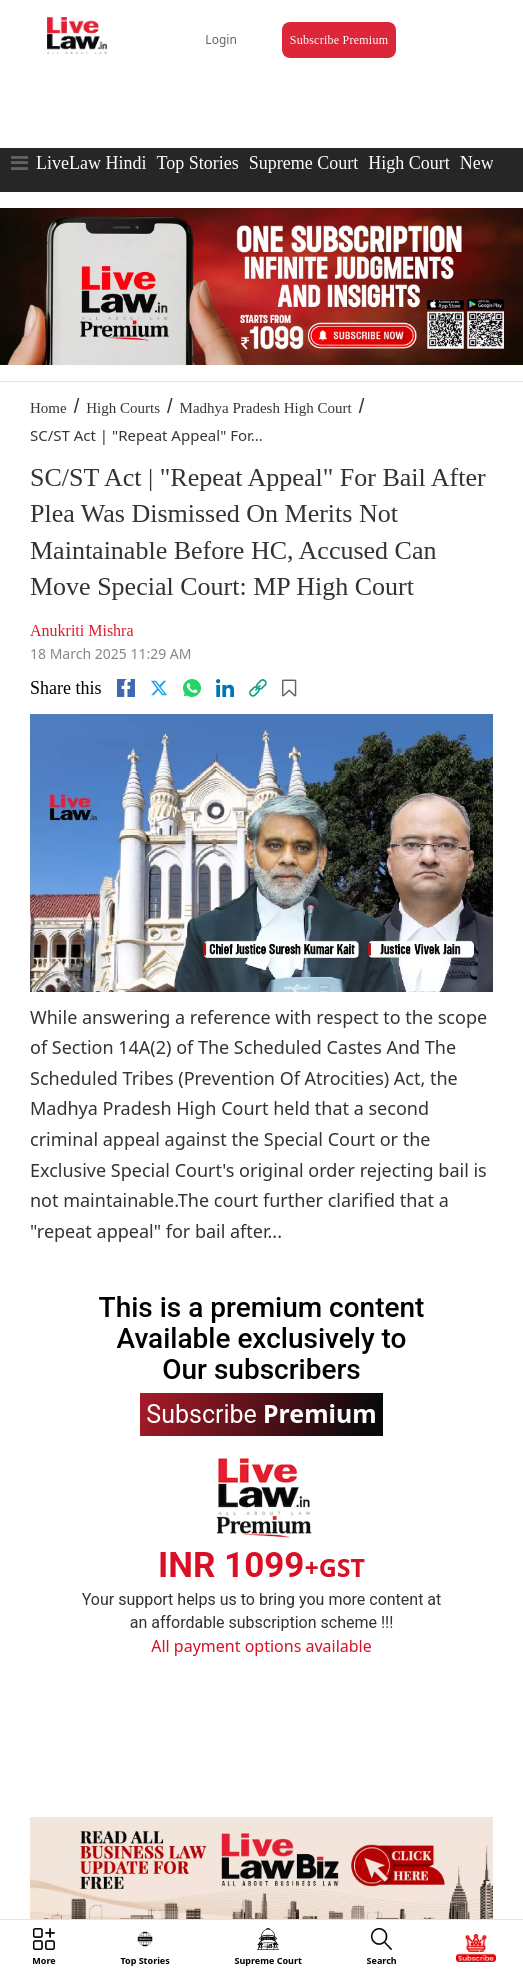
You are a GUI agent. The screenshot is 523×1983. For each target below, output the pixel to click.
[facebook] (126, 688)
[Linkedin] (225, 688)
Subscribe (261, 1413)
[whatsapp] (192, 688)
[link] (258, 688)
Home (48, 408)
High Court (409, 163)
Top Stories (197, 163)
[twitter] (159, 688)
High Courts (123, 408)
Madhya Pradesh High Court (266, 408)
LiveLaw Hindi (91, 163)
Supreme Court (304, 163)
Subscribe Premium (339, 40)
